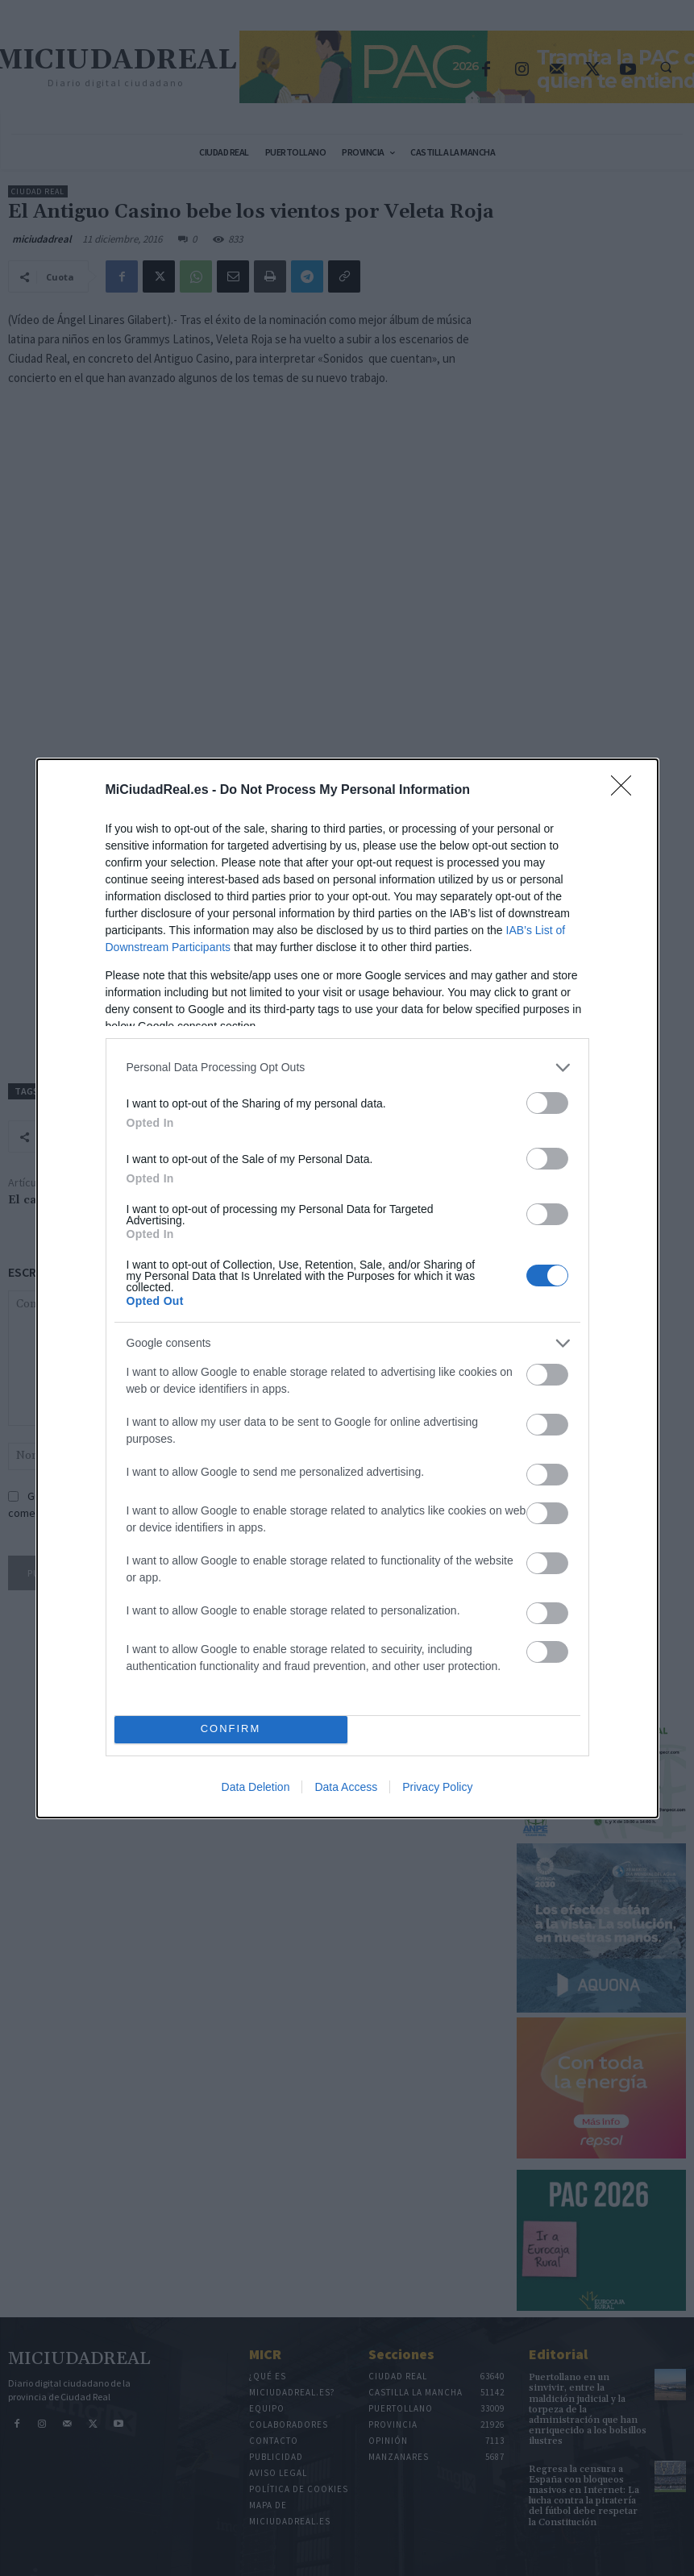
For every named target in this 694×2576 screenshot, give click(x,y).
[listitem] (347, 1067)
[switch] (547, 1103)
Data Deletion (256, 1786)
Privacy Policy (437, 1786)
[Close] (626, 790)
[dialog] (347, 1288)
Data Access (345, 1786)
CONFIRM (231, 1729)
